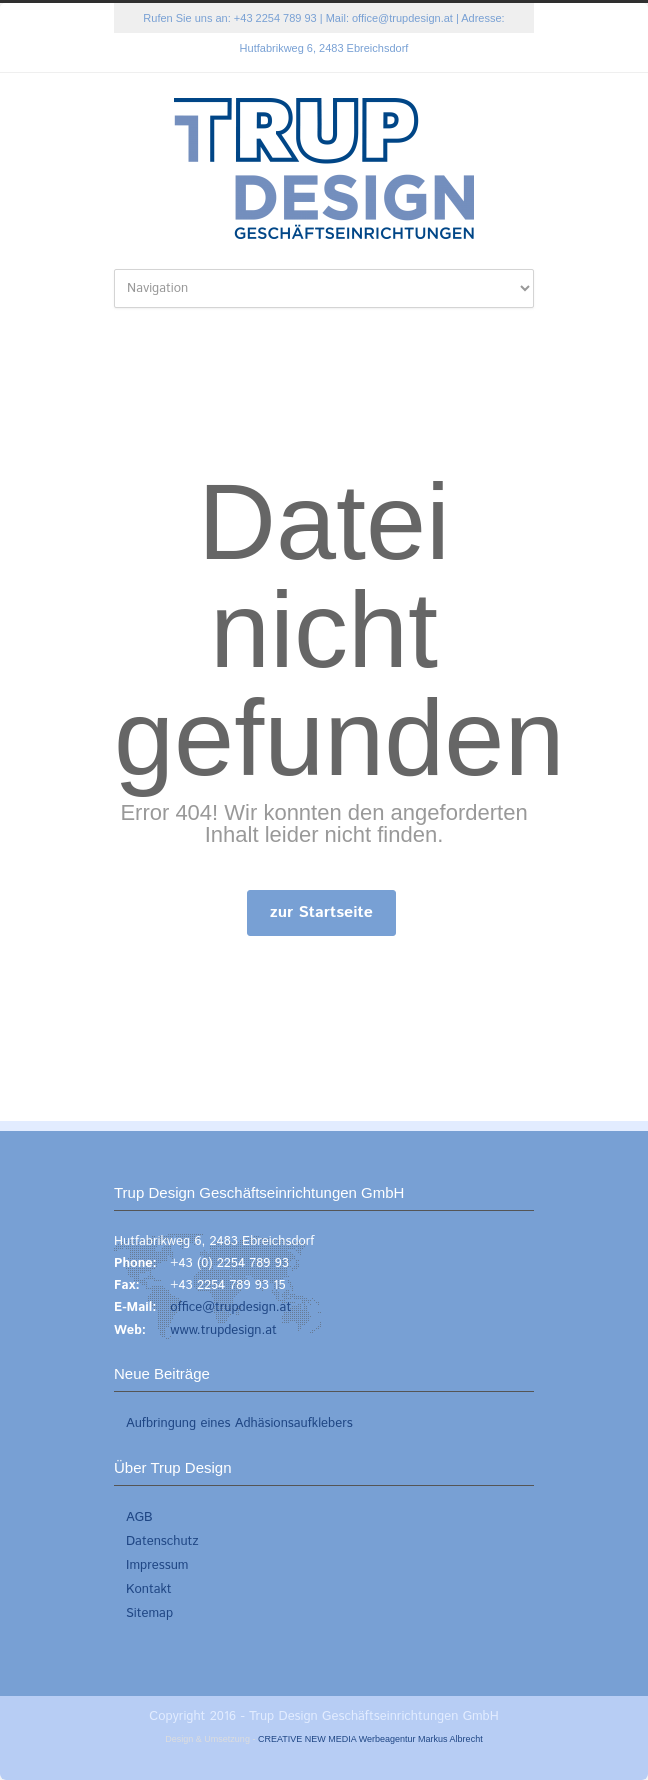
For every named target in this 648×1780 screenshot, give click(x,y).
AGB (139, 1517)
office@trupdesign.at (402, 18)
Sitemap (149, 1613)
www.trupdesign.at (223, 1330)
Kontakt (149, 1589)
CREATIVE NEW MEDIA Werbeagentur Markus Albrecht (370, 1739)
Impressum (157, 1565)
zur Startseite (321, 912)
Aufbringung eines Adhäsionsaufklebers (239, 1423)
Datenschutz (162, 1541)
